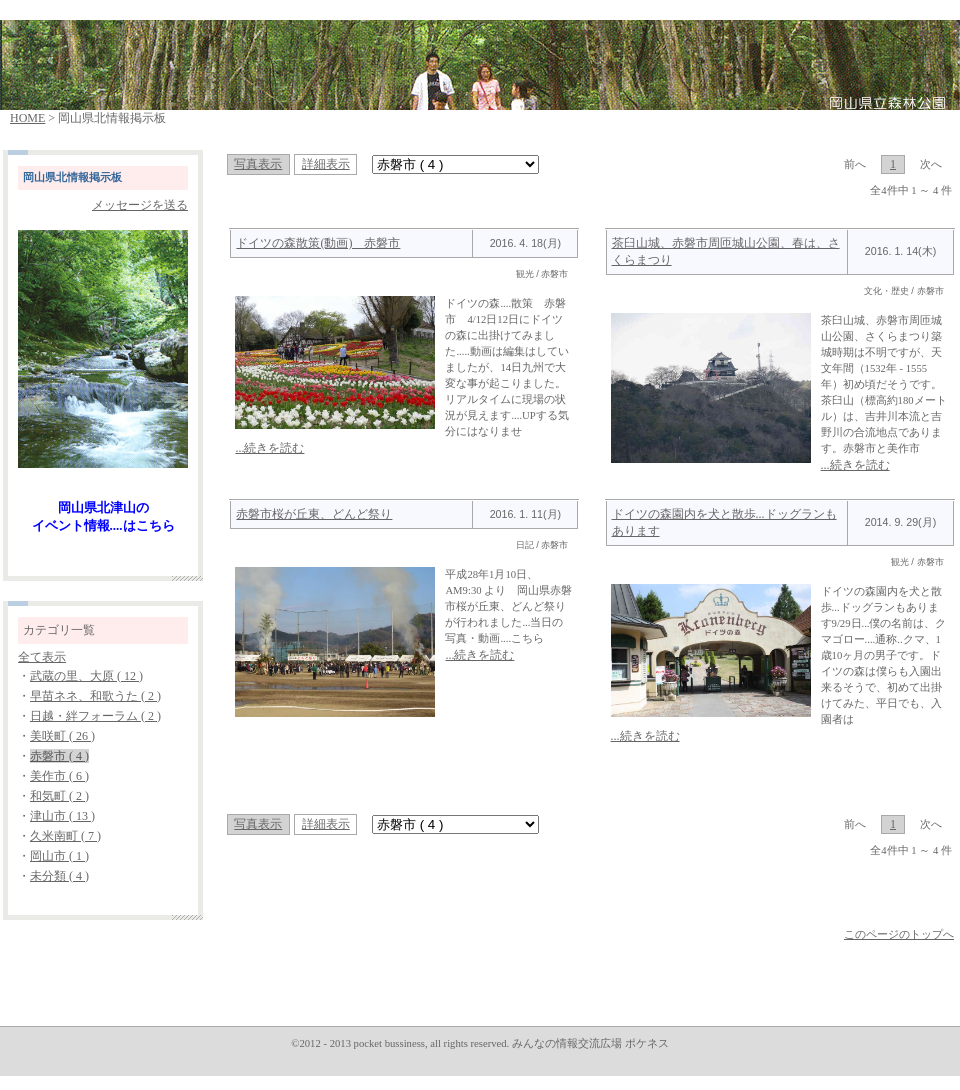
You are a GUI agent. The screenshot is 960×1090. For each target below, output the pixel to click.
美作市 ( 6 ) (59, 776)
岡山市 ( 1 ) (59, 856)
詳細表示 (326, 164)
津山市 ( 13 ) (62, 816)
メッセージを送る (140, 205)
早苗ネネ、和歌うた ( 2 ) (95, 696)
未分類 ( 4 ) (59, 876)
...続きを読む (269, 448)
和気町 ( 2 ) (59, 796)
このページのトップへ (899, 934)
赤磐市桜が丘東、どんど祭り (314, 514)
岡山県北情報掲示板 (72, 177)
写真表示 (258, 164)
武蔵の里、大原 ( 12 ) (86, 676)
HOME (27, 118)
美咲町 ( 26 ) (62, 736)
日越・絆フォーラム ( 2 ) (95, 716)
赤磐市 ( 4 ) (59, 756)
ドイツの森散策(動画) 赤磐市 (318, 243)
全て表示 (42, 657)
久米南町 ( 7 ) (65, 836)
